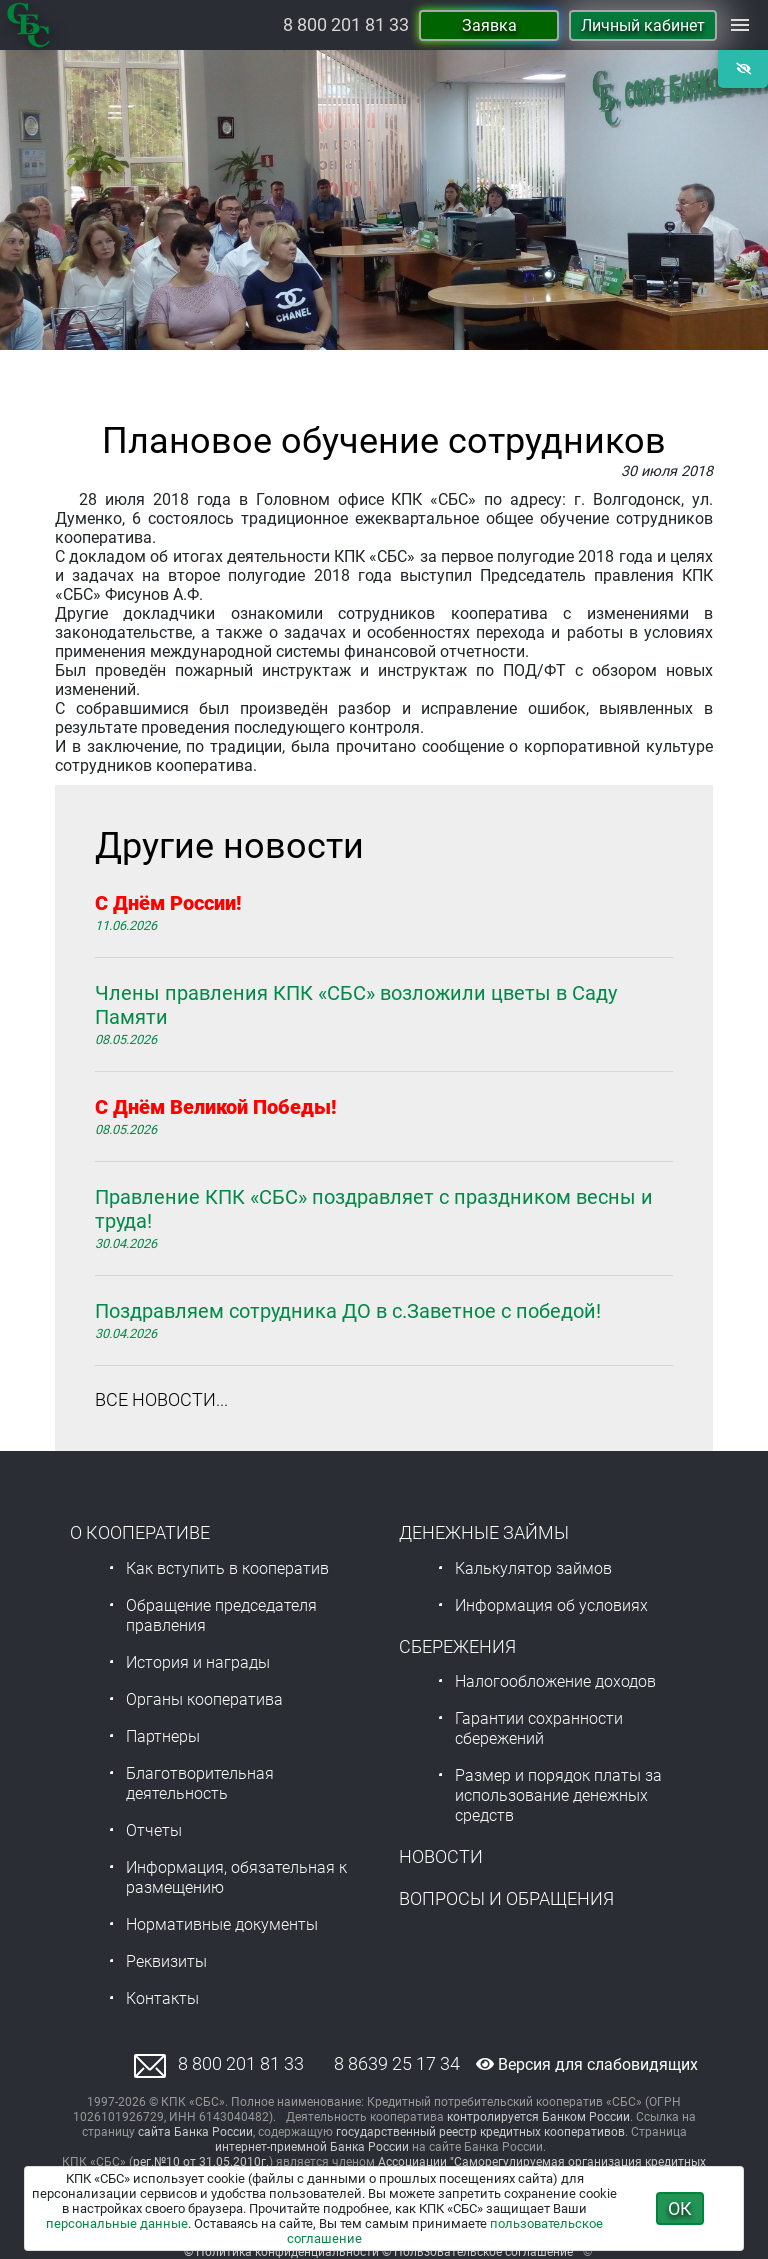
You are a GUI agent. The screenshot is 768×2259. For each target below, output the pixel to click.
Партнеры (163, 1736)
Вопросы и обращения (506, 1898)
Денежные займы (484, 1532)
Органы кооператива (204, 1699)
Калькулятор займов (533, 1568)
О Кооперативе (140, 1532)
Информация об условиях (551, 1605)
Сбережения (457, 1646)
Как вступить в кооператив (227, 1568)
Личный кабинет (643, 25)
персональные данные (117, 2223)
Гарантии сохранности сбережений (539, 1728)
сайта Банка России (195, 2132)
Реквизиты (166, 1961)
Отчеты (154, 1830)
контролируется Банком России (538, 2117)
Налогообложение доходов (555, 1681)
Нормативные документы (222, 1924)
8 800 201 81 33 (346, 25)
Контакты (162, 1998)
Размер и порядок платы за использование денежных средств (558, 1795)
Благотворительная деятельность (200, 1783)
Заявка (489, 25)
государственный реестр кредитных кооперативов (480, 2132)
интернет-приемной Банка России (312, 2147)
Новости (441, 1856)
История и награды (198, 1662)
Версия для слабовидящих (587, 2064)
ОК (680, 2208)
